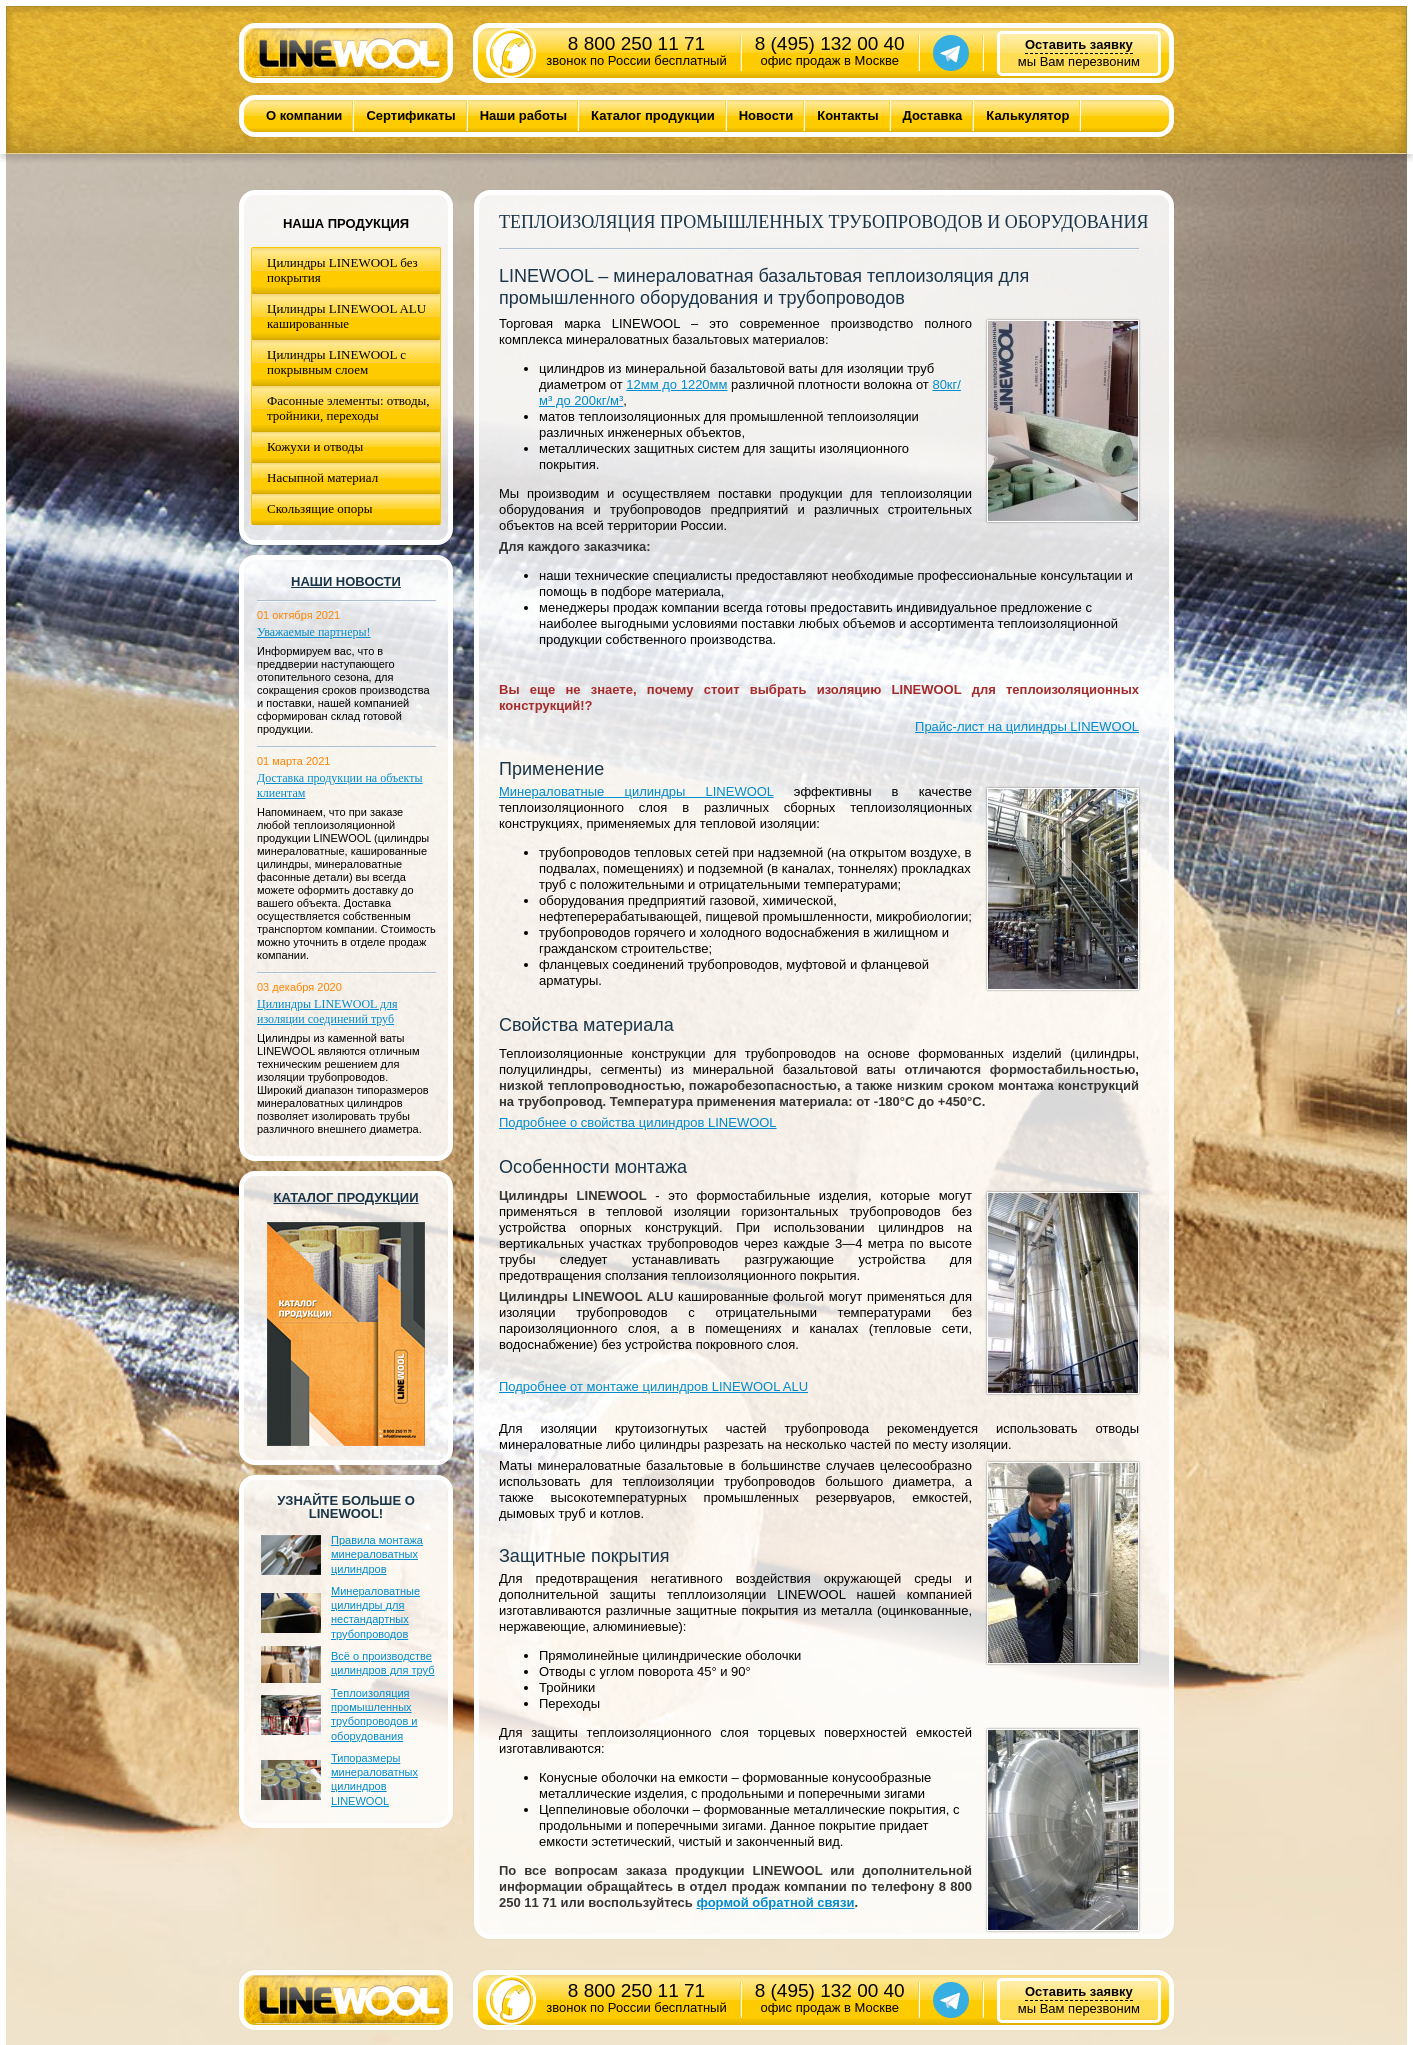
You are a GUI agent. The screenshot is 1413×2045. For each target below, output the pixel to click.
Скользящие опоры (319, 508)
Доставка (933, 115)
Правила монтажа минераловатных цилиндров (377, 1554)
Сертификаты (410, 115)
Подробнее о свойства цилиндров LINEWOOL (638, 1122)
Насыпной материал (322, 477)
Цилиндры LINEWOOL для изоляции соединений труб (327, 1011)
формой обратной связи (775, 1902)
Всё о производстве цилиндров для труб (382, 1663)
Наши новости (346, 581)
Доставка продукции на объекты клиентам (340, 785)
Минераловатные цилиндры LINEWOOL (636, 791)
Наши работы (523, 115)
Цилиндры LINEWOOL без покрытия (342, 270)
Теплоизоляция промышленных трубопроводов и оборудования (374, 1714)
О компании (304, 115)
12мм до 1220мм (676, 384)
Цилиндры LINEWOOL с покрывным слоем (336, 362)
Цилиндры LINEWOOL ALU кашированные (346, 316)
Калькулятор (1027, 115)
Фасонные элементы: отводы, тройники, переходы (348, 408)
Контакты (847, 115)
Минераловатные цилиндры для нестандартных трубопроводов (375, 1612)
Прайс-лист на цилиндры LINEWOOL (1027, 726)
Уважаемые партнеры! (314, 632)
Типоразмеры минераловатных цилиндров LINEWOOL (374, 1779)
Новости (766, 115)
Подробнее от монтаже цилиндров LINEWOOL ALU (653, 1386)
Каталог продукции (653, 115)
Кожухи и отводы (315, 446)
